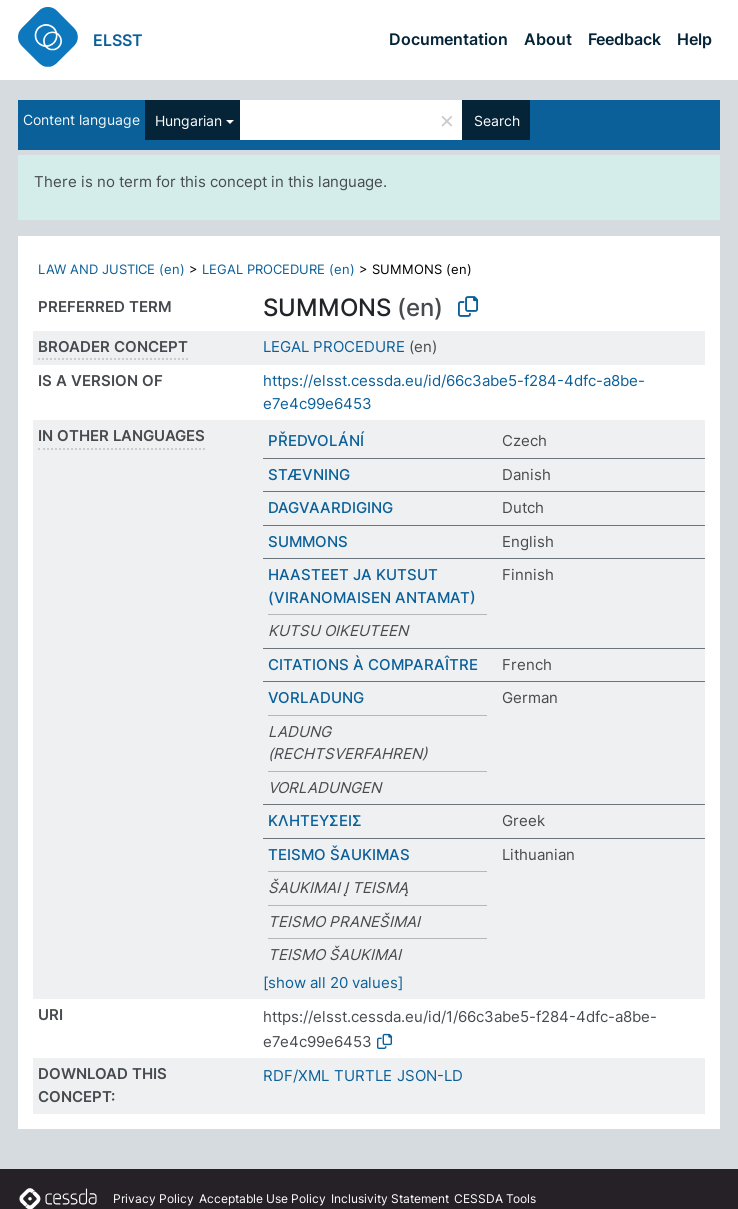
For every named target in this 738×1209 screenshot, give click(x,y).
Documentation (448, 39)
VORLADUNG (316, 697)
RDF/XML (296, 1075)
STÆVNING (309, 474)
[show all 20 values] (333, 982)
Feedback (624, 39)
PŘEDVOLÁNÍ (316, 440)
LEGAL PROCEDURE (334, 346)
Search (497, 120)
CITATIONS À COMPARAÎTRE (373, 664)
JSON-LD (430, 1075)
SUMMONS (308, 541)
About (548, 39)
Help (694, 39)
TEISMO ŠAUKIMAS (339, 854)
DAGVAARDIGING (330, 507)
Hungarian (188, 120)
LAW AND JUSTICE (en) (111, 269)
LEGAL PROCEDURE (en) (278, 269)
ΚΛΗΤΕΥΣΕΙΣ (315, 820)
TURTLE (363, 1075)
